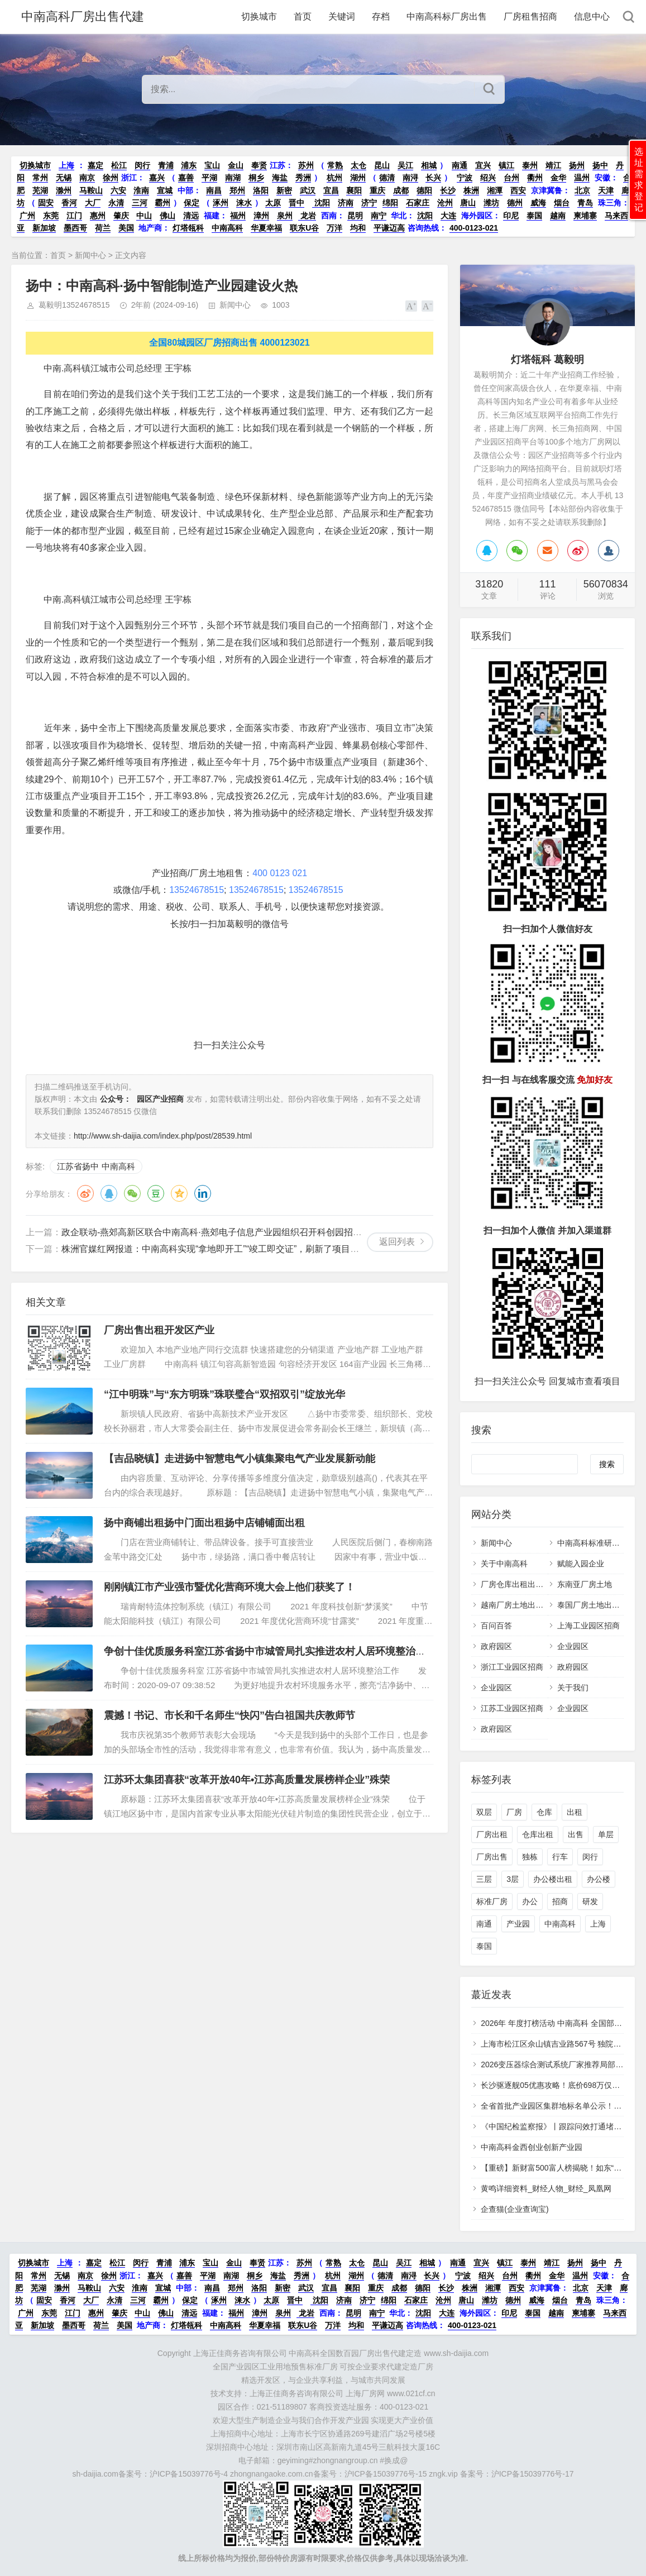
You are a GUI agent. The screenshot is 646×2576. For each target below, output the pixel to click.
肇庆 (121, 215)
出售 (575, 1834)
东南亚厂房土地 (584, 1584)
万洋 (334, 227)
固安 (46, 202)
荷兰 (103, 227)
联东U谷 (304, 227)
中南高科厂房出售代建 (82, 16)
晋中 (296, 202)
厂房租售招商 (530, 16)
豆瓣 (155, 1193)
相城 (429, 165)
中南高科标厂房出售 (446, 16)
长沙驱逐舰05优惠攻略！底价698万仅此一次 (558, 2085)
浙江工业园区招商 (512, 1666)
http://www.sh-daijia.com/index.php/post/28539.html (163, 1135)
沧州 (445, 202)
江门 (74, 215)
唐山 (468, 202)
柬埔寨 (585, 215)
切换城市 (259, 16)
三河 (139, 202)
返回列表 (397, 1241)
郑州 (237, 190)
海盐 (280, 177)
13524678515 (196, 890)
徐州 (110, 177)
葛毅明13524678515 (74, 304)
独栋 (530, 1856)
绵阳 (390, 202)
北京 (582, 190)
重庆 (377, 190)
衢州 (535, 177)
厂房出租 (492, 1834)
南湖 (233, 177)
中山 (144, 215)
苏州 (306, 165)
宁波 (464, 177)
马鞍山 (91, 190)
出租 (574, 1812)
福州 (238, 215)
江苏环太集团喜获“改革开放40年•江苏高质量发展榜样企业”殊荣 (247, 1779)
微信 (132, 1193)
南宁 (378, 215)
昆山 (382, 165)
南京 (87, 177)
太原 (273, 202)
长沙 (448, 190)
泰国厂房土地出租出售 (596, 1604)
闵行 (142, 165)
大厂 (93, 202)
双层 (484, 1812)
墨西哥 (75, 227)
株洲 (471, 190)
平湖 (209, 177)
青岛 (585, 202)
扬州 (577, 165)
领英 (202, 1193)
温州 (582, 177)
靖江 (553, 165)
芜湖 (40, 190)
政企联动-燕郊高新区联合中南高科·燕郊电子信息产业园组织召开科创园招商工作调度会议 (238, 1232)
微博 (85, 1193)
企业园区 (572, 1646)
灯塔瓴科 (188, 227)
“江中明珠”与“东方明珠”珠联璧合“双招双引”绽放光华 (224, 1394)
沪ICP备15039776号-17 (532, 2473)
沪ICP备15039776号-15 (385, 2473)
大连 (448, 215)
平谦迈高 (389, 227)
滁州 (63, 190)
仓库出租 (537, 1834)
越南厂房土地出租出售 (520, 1604)
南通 (459, 165)
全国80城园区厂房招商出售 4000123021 (229, 342)
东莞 (51, 215)
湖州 (358, 177)
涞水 (244, 202)
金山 (235, 165)
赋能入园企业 (580, 1563)
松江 (119, 165)
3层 (512, 1879)
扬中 (600, 165)
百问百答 (496, 1625)
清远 (191, 215)
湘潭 (495, 190)
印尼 (511, 215)
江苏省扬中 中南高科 (96, 1166)
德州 (515, 202)
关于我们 (572, 1687)
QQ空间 (179, 1193)
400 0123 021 (279, 873)
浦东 (189, 165)
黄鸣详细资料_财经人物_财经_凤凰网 (546, 2188)
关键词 (341, 16)
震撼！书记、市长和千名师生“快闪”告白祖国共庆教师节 (229, 1715)
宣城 (165, 190)
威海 (538, 202)
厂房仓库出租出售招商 (520, 1584)
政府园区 (496, 1646)
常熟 (335, 165)
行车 (560, 1856)
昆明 (355, 215)
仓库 (544, 1812)
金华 (558, 177)
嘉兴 (157, 177)
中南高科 (227, 227)
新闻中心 (90, 255)
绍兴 (488, 177)
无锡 (63, 177)
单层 (606, 1834)
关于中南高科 (504, 1563)
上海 (66, 165)
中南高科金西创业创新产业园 (531, 2147)
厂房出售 (492, 1856)
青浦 (166, 165)
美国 (126, 227)
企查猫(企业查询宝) (514, 2209)
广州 (27, 215)
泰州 (530, 165)
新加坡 (44, 227)
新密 (284, 190)
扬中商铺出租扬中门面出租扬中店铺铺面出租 (204, 1522)
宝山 (212, 165)
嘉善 (186, 177)
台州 (511, 177)
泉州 (285, 215)
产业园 (518, 1923)
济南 (345, 202)
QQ (109, 1193)
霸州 (162, 202)
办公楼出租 (552, 1879)
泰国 (534, 215)
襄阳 (354, 190)
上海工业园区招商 (588, 1625)
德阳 (424, 190)
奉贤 (259, 165)
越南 (558, 215)
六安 (118, 190)
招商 (560, 1901)
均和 (358, 227)
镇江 (506, 165)
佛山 (167, 215)
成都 (401, 190)
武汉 (307, 190)
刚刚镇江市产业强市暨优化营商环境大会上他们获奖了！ (229, 1587)
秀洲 (303, 177)
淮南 (141, 190)
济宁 (369, 202)
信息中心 (592, 16)
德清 (387, 177)
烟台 (562, 202)
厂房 (514, 1812)
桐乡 (256, 177)
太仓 (358, 165)
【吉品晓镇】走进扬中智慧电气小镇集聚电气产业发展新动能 (239, 1458)
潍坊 (491, 202)
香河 (69, 202)
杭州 (334, 177)
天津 (606, 190)
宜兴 (483, 165)
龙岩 (307, 215)
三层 (484, 1879)
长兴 (433, 177)
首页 (303, 16)
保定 (191, 202)
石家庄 (417, 202)
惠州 (98, 215)
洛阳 (261, 190)
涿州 (220, 202)
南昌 (214, 190)
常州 (40, 177)
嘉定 (95, 165)
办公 (530, 1901)
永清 (116, 202)
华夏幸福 (266, 227)
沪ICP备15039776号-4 (189, 2473)
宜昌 (331, 190)
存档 (381, 16)
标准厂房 (492, 1901)
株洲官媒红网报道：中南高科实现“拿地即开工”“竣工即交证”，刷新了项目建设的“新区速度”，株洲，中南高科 (275, 1249)
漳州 (261, 215)
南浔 (410, 177)
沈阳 (321, 202)
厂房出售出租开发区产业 (159, 1330)
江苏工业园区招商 (512, 1708)
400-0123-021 (473, 227)
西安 (518, 190)
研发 (590, 1901)
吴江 (405, 165)
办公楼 (598, 1879)
